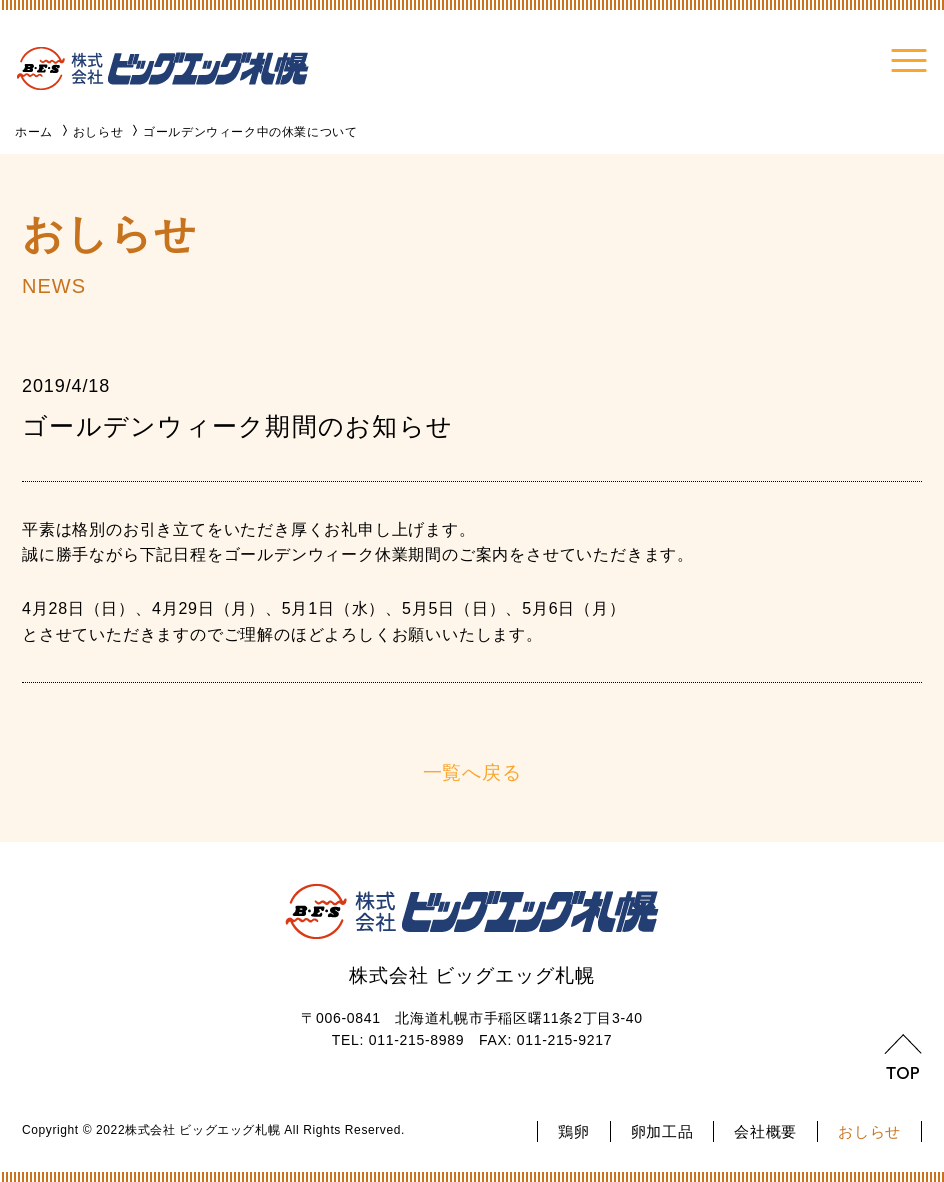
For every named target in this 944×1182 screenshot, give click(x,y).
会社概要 (765, 1131)
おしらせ (869, 1131)
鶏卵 (573, 1131)
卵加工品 (662, 1131)
